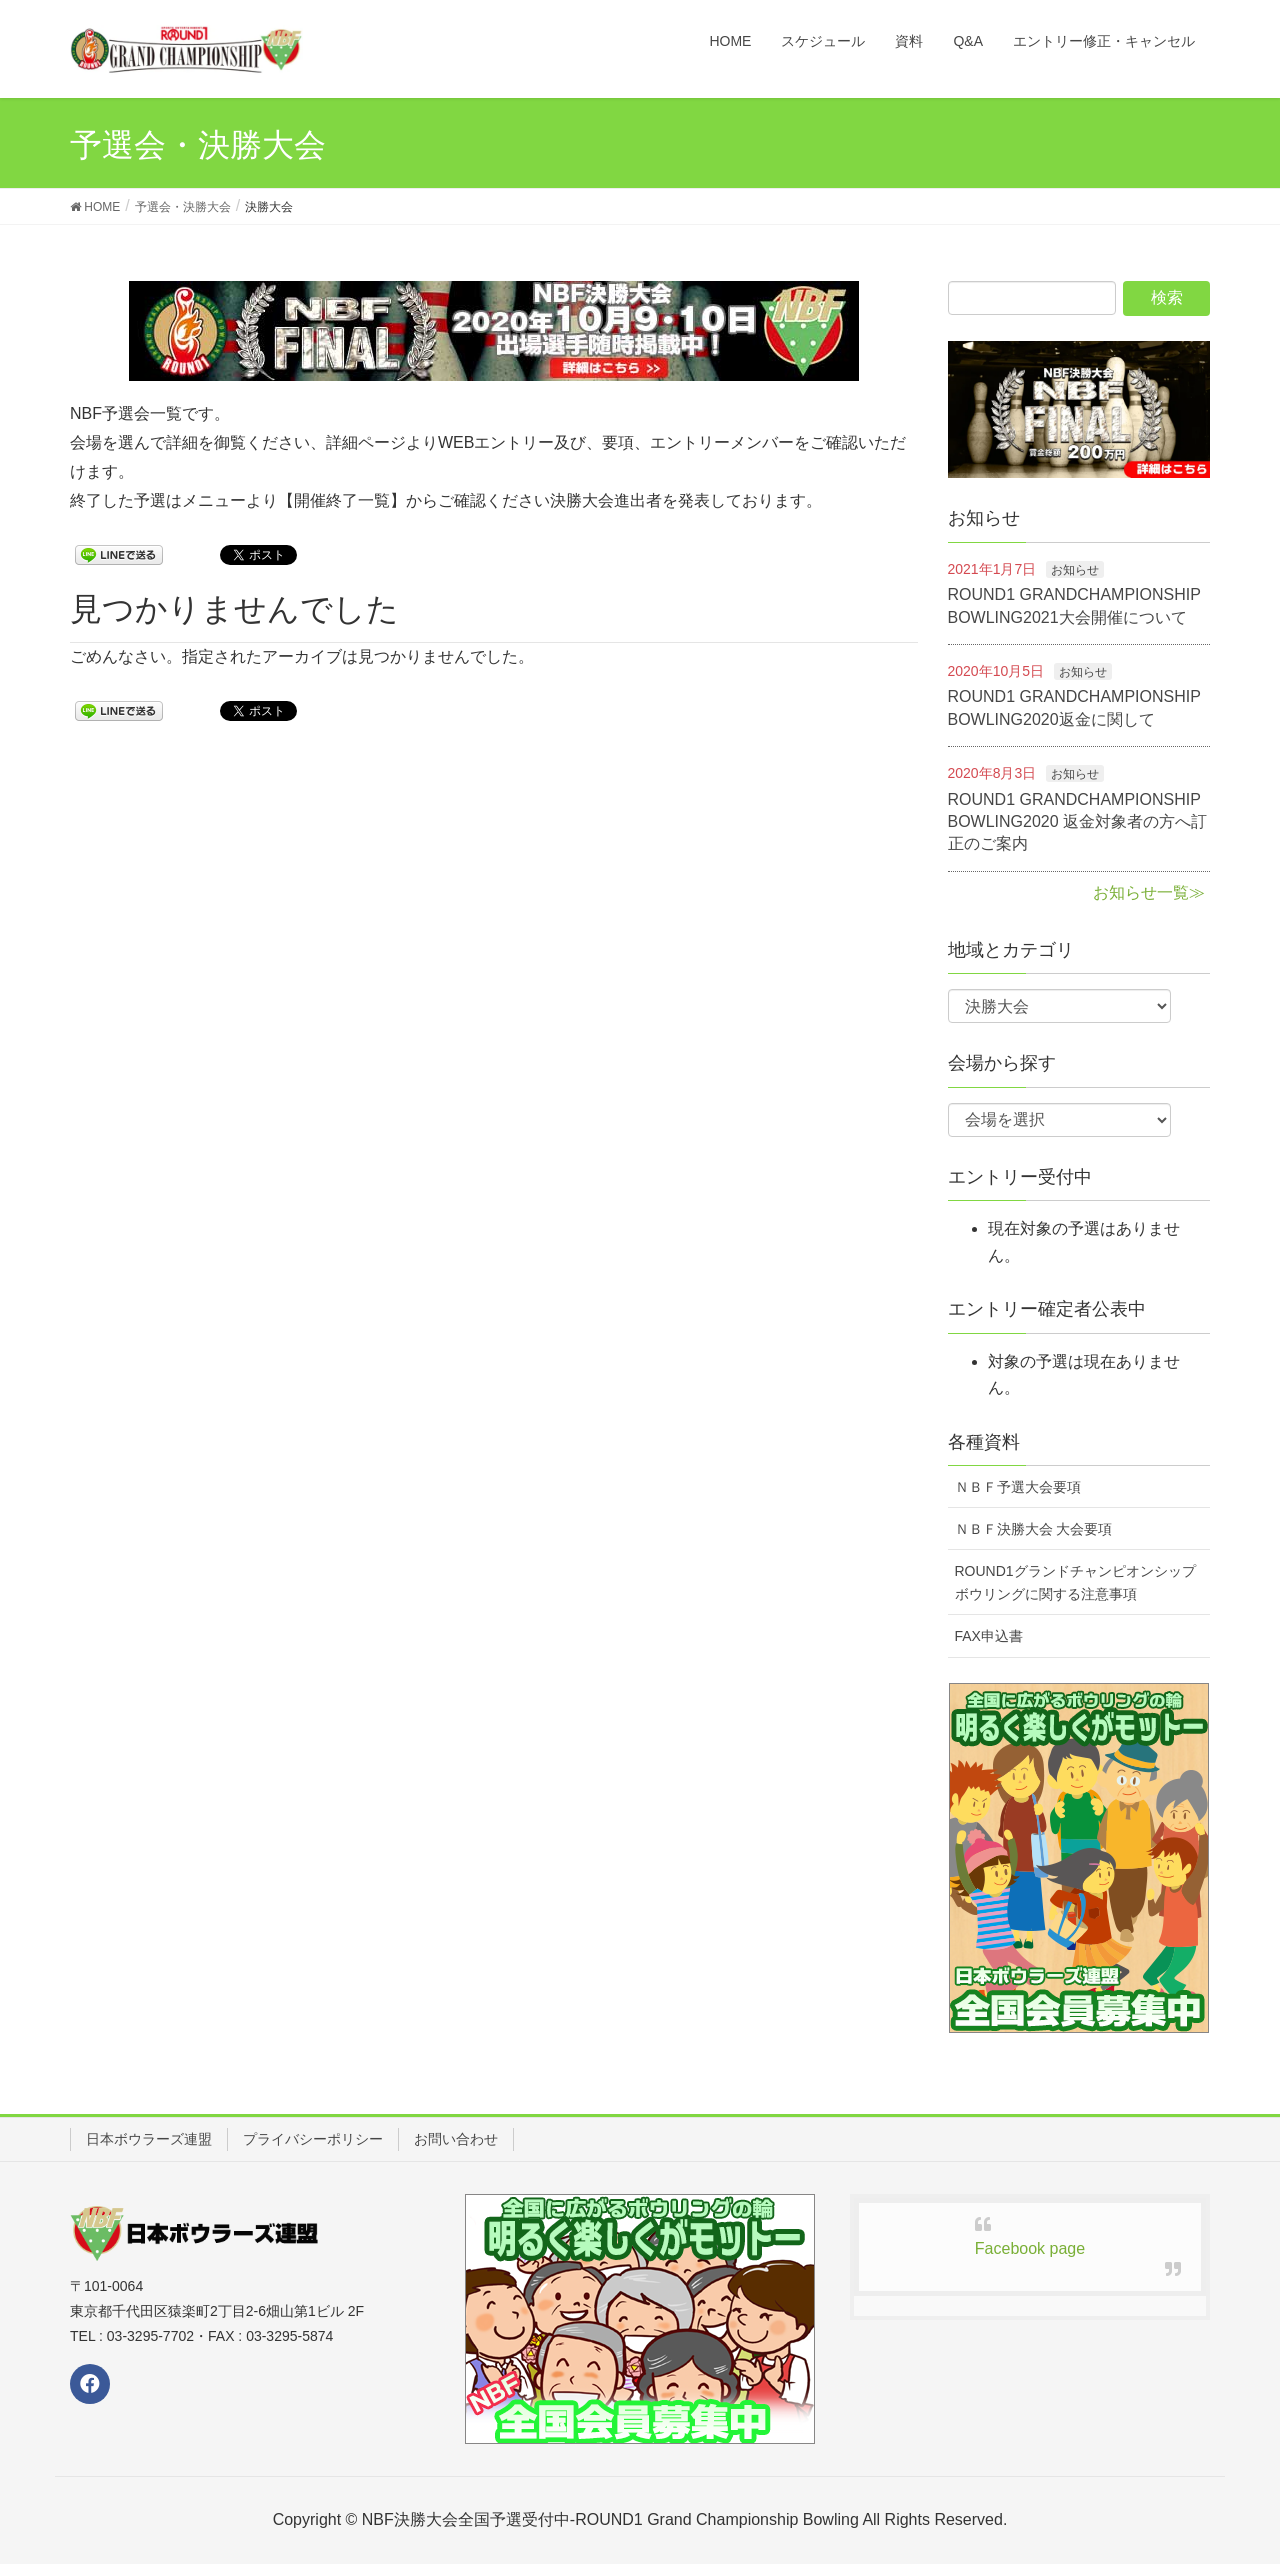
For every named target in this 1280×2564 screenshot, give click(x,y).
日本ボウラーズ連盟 (149, 2139)
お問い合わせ (456, 2139)
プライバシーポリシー (313, 2139)
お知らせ (1075, 570)
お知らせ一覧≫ (1149, 892)
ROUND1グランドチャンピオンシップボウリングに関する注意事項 (1075, 1582)
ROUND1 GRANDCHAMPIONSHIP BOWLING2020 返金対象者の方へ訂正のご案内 (1078, 822)
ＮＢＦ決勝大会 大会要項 (1034, 1529)
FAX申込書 (989, 1636)
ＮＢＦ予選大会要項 (1018, 1487)
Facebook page (1030, 2248)
